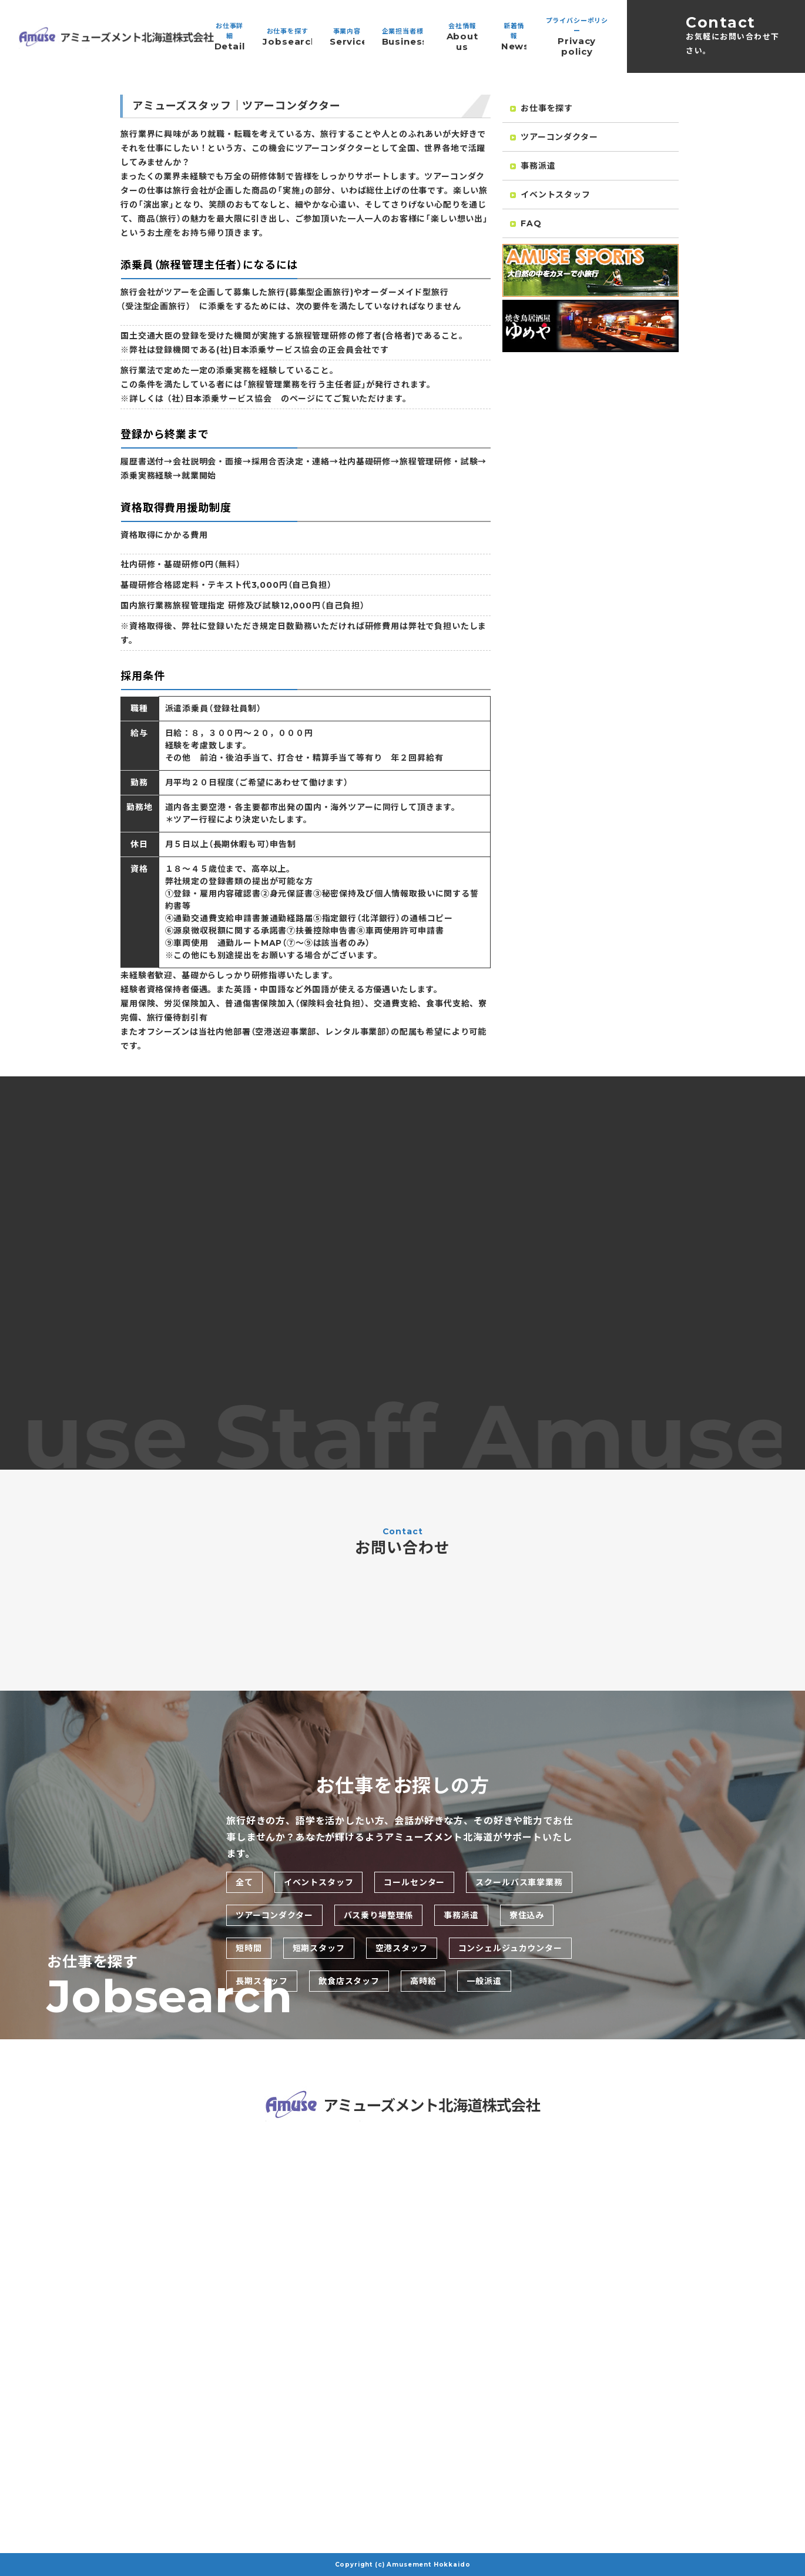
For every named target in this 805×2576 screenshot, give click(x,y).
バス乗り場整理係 (379, 1915)
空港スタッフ (401, 1948)
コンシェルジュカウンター (510, 1948)
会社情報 (462, 37)
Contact (736, 36)
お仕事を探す (287, 37)
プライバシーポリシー (576, 36)
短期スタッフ (319, 1948)
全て (244, 1882)
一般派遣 (484, 1981)
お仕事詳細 (229, 37)
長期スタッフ (262, 1981)
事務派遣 (532, 168)
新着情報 (514, 37)
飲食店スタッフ (349, 1981)
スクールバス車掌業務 (518, 1882)
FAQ (526, 225)
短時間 (249, 1948)
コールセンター (414, 1882)
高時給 (423, 1981)
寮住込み (526, 1915)
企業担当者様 (403, 37)
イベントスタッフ (550, 197)
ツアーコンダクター (554, 139)
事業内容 (347, 37)
